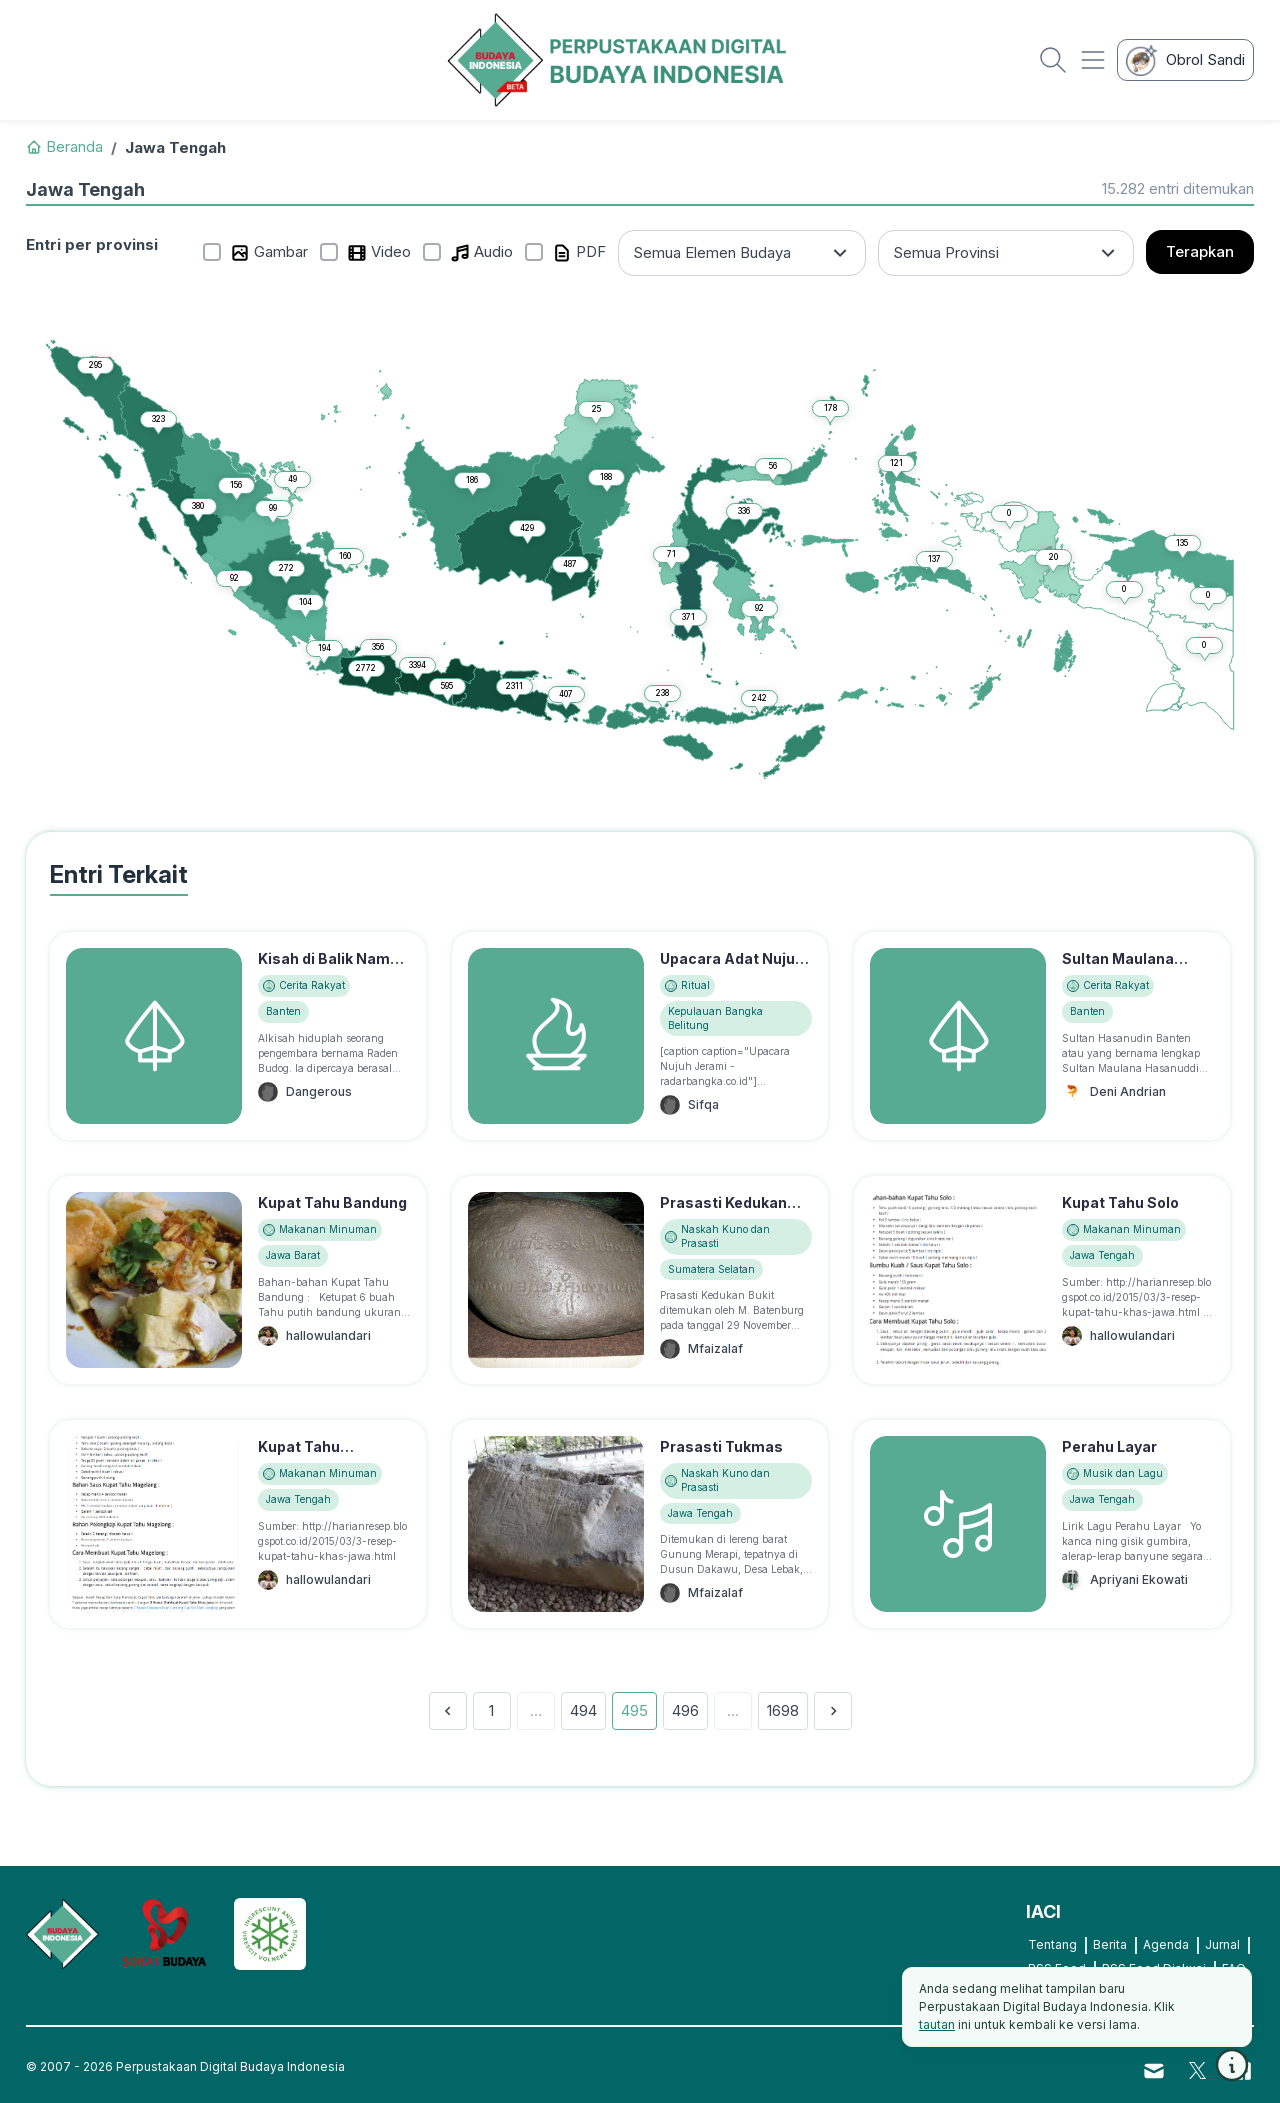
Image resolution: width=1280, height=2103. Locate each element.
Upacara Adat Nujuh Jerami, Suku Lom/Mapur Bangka (732, 979)
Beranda (64, 146)
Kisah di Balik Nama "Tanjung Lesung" (328, 969)
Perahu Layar (1109, 1446)
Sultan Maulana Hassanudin (1118, 969)
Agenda (1166, 1944)
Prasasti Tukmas (721, 1446)
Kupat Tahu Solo (1120, 1202)
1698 (783, 1710)
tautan (937, 2024)
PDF (579, 252)
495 (634, 1710)
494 (583, 1710)
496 (685, 1710)
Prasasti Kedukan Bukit (723, 1213)
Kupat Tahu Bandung (332, 1202)
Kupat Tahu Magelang (299, 1457)
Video (379, 252)
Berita (1110, 1944)
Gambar (269, 252)
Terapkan (1200, 251)
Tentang (1052, 1944)
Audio (481, 252)
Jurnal (1222, 1944)
